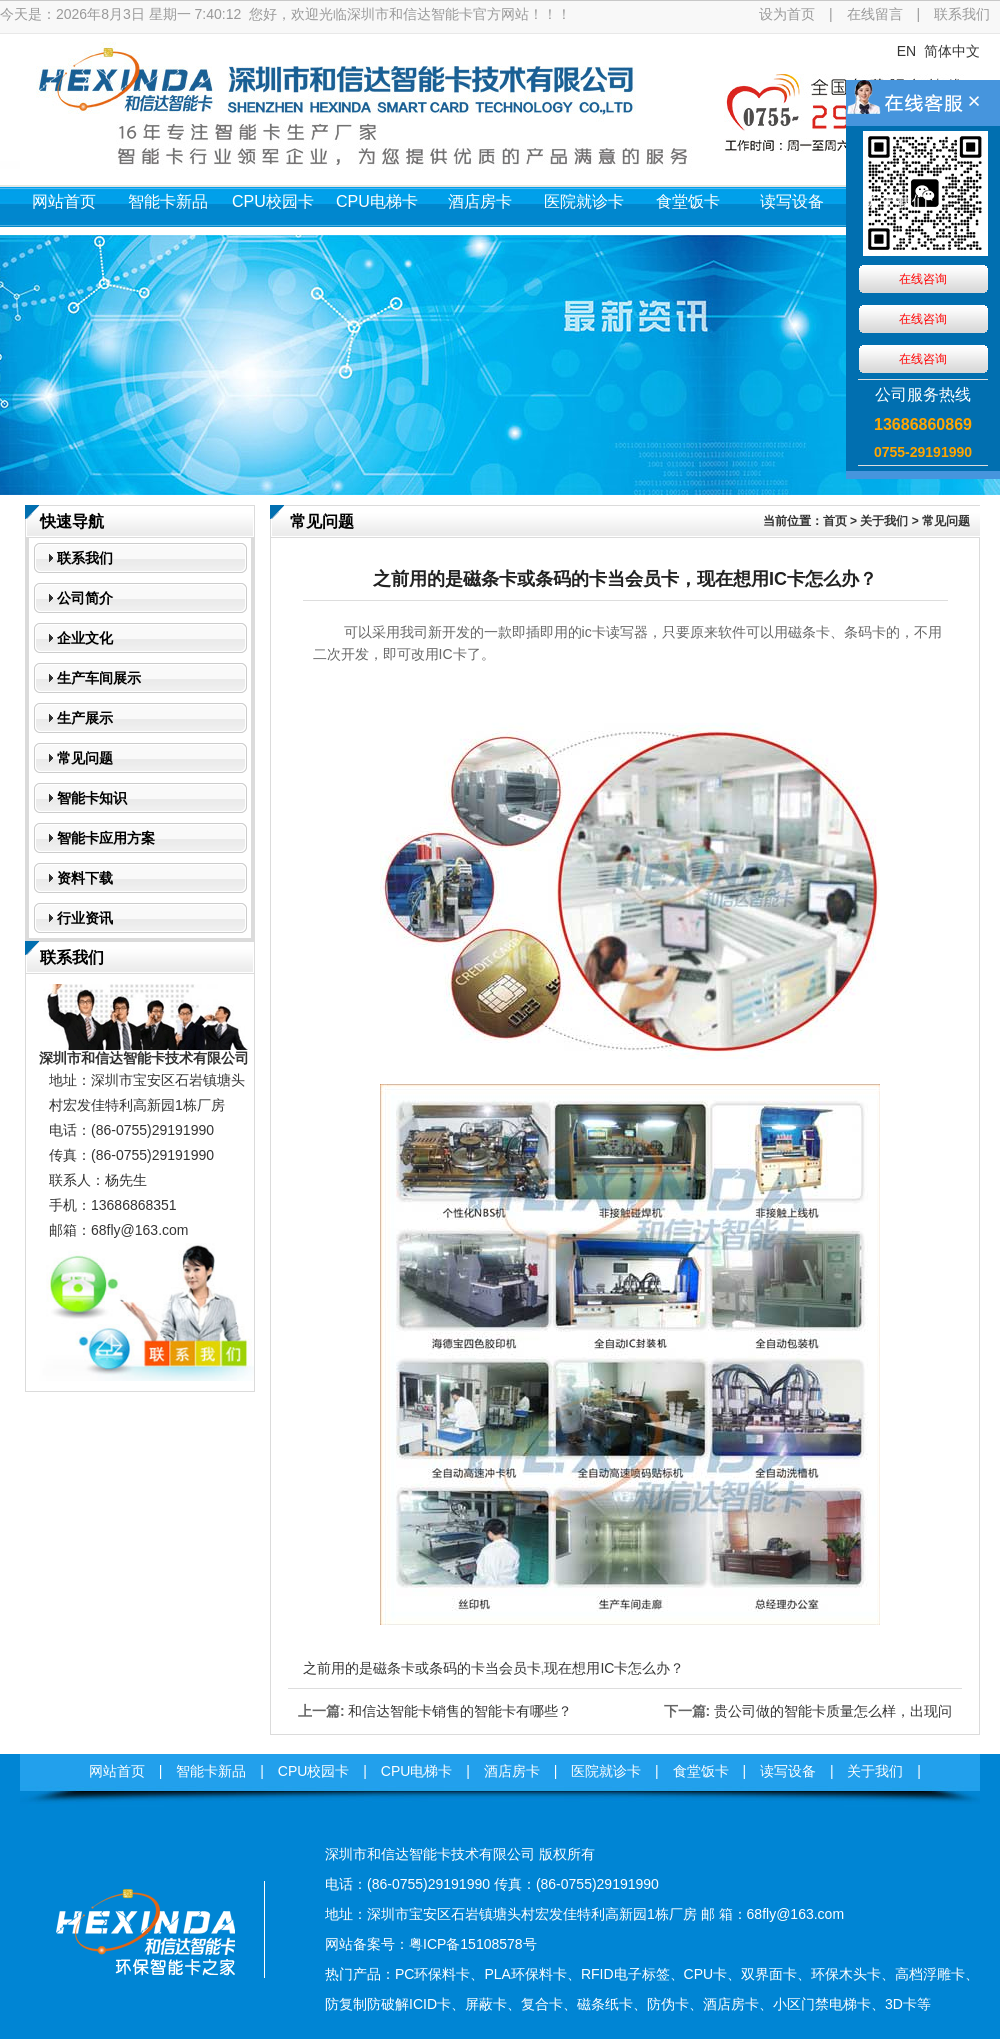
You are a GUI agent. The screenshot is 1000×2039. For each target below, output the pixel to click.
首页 (835, 521)
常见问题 (946, 521)
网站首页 (64, 201)
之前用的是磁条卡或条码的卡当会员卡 (422, 1668)
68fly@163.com (139, 1230)
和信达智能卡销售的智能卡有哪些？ (460, 1711)
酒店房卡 (480, 201)
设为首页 (787, 14)
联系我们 (962, 14)
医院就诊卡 (584, 201)
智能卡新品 (168, 201)
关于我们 (896, 201)
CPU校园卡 (273, 201)
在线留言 (875, 14)
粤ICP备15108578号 (473, 1944)
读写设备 (792, 201)
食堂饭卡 (688, 201)
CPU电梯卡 (377, 201)
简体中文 (952, 51)
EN (906, 51)
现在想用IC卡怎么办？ (614, 1668)
